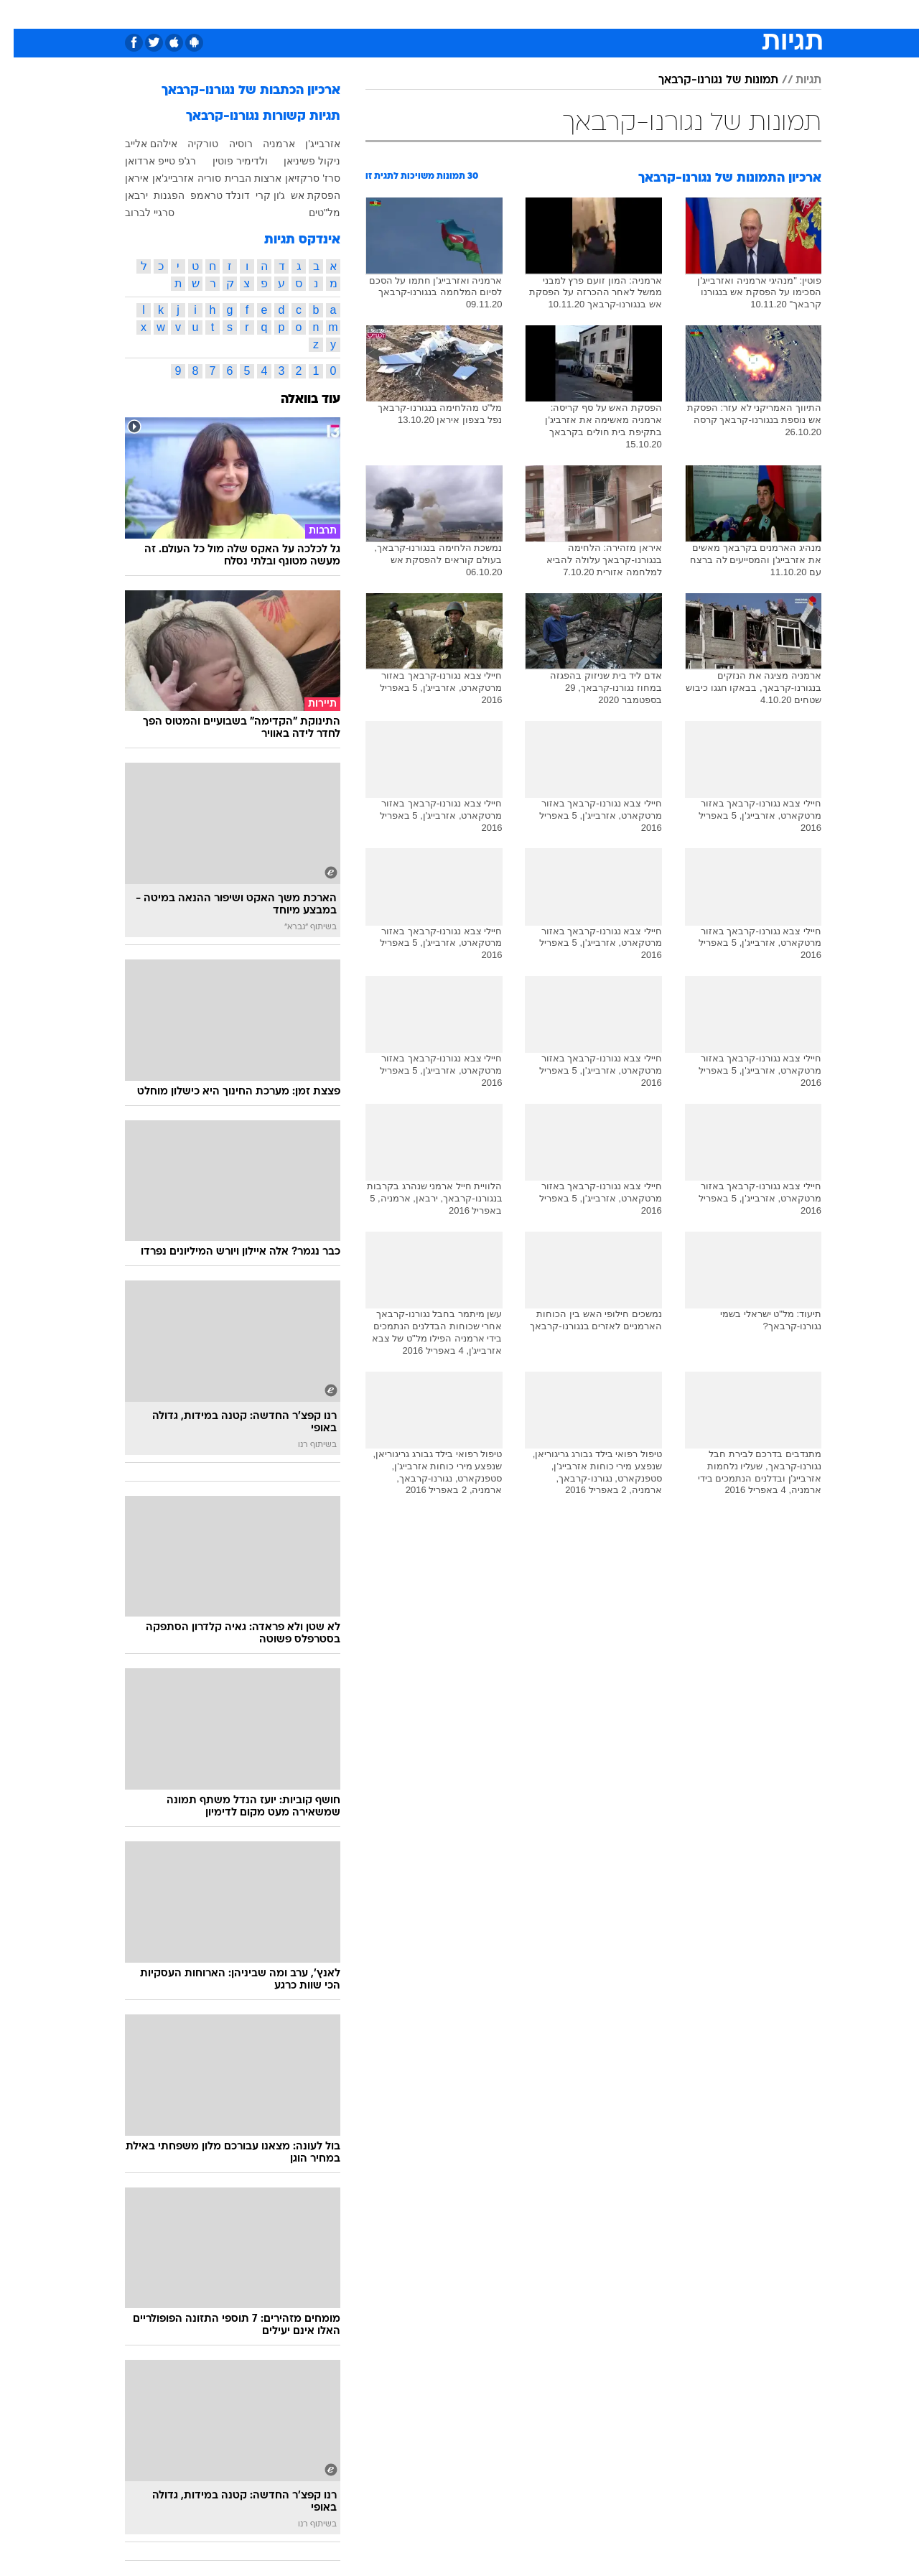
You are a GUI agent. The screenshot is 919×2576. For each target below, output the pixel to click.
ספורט (665, 14)
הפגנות (155, 195)
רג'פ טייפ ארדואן (146, 161)
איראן (123, 178)
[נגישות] (20, 15)
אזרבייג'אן (159, 178)
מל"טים (311, 212)
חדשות (713, 14)
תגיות (795, 80)
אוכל (495, 14)
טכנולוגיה (348, 14)
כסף (533, 14)
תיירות (402, 14)
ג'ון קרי (257, 195)
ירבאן (122, 195)
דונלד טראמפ (206, 195)
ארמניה (265, 143)
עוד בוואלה (297, 400)
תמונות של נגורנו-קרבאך (705, 80)
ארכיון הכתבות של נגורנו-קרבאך (237, 91)
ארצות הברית (239, 178)
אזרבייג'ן (309, 143)
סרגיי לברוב (136, 212)
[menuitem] (705, 14)
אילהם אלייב (137, 143)
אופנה (295, 14)
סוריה (195, 178)
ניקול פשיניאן (298, 161)
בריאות (450, 14)
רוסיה (227, 143)
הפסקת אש (302, 195)
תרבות (618, 14)
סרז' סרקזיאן (299, 178)
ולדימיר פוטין (226, 161)
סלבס (573, 14)
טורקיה (189, 143)
